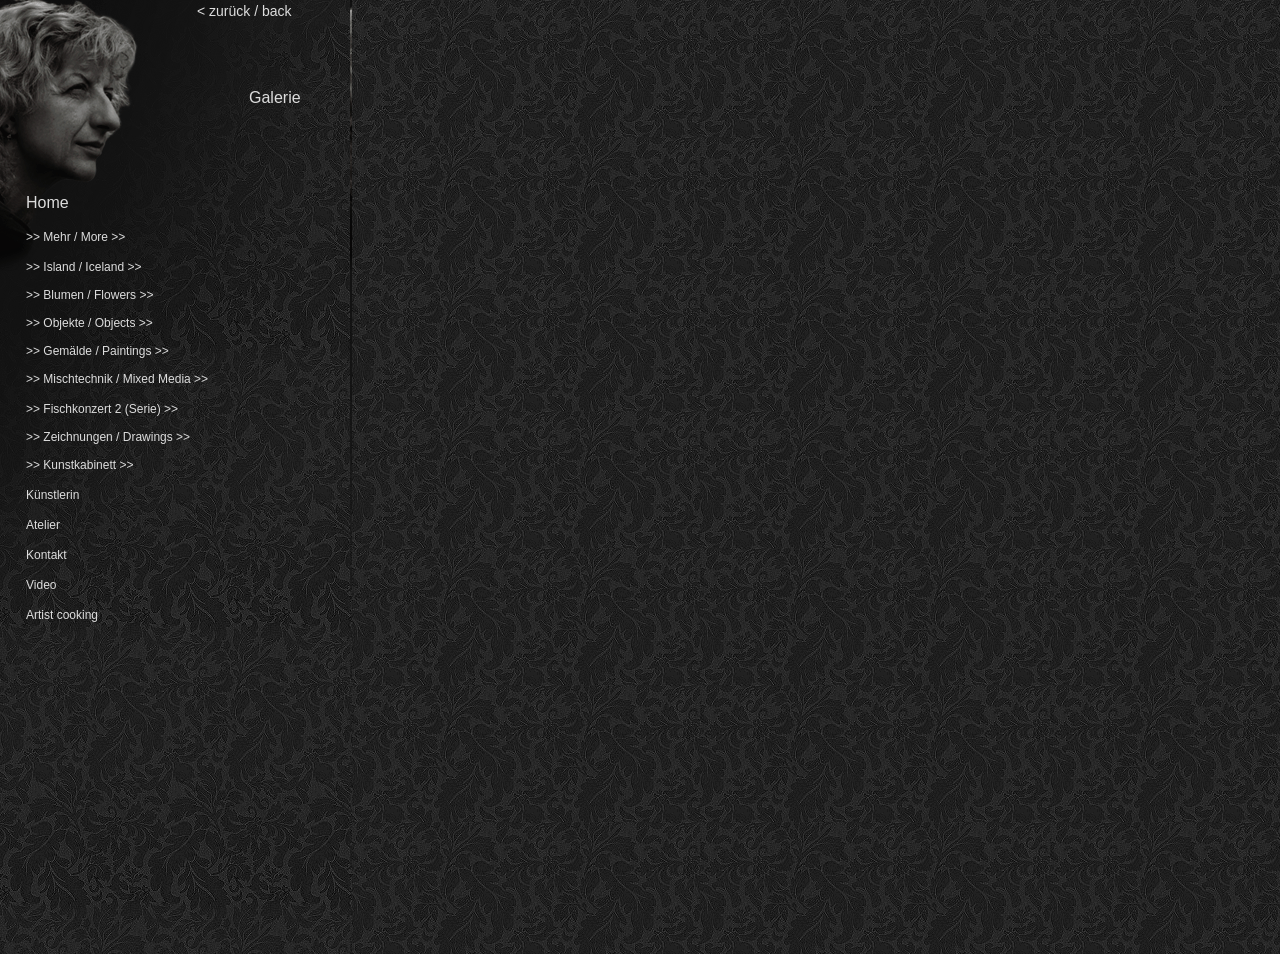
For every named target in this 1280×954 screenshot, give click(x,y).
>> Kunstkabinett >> (79, 465)
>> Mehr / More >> (75, 237)
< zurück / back (244, 11)
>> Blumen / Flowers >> (89, 295)
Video (41, 585)
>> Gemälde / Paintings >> (97, 351)
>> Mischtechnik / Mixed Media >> (117, 379)
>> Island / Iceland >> (83, 267)
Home (47, 202)
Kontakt (46, 555)
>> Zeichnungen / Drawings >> (108, 437)
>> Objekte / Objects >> (89, 323)
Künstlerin (52, 495)
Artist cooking (62, 615)
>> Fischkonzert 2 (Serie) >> (102, 409)
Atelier (43, 525)
